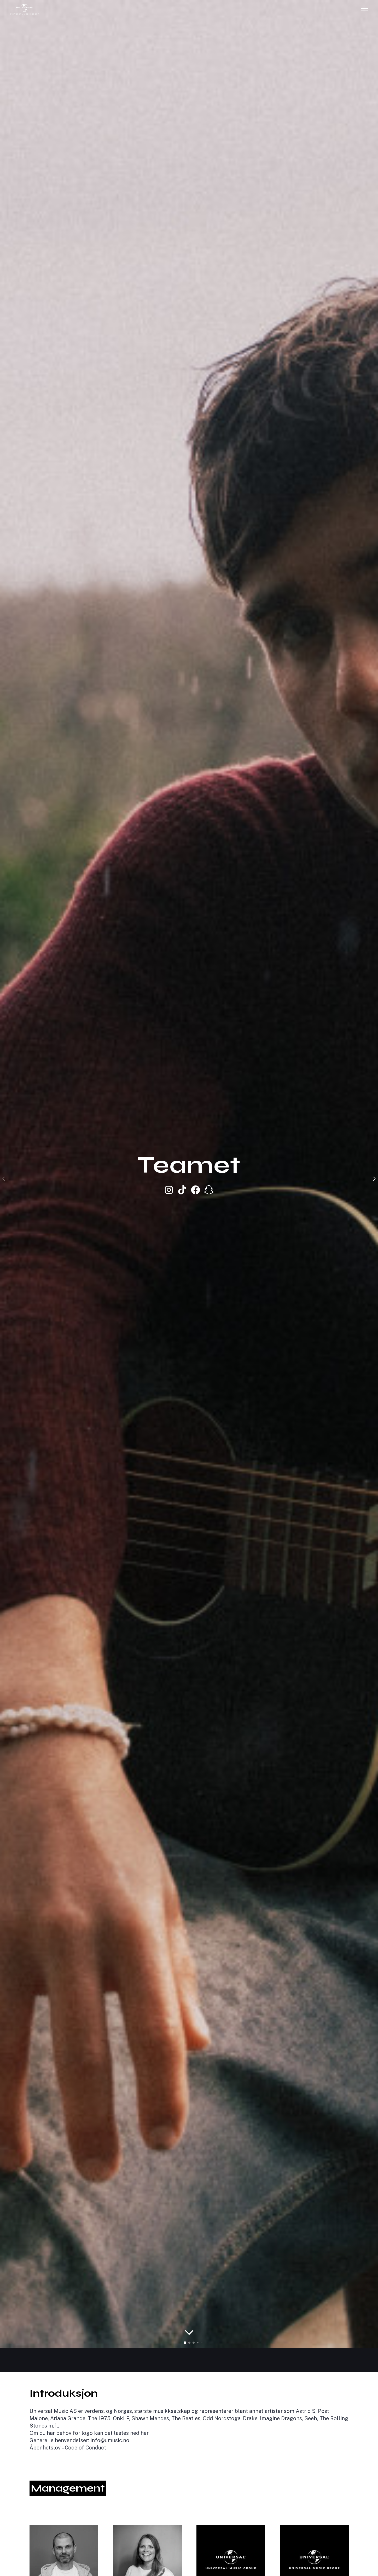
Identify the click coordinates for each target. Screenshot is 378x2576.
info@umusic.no (109, 2440)
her (144, 2433)
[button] (185, 2342)
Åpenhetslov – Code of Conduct (68, 2448)
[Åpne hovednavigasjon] (364, 9)
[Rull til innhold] (189, 2333)
